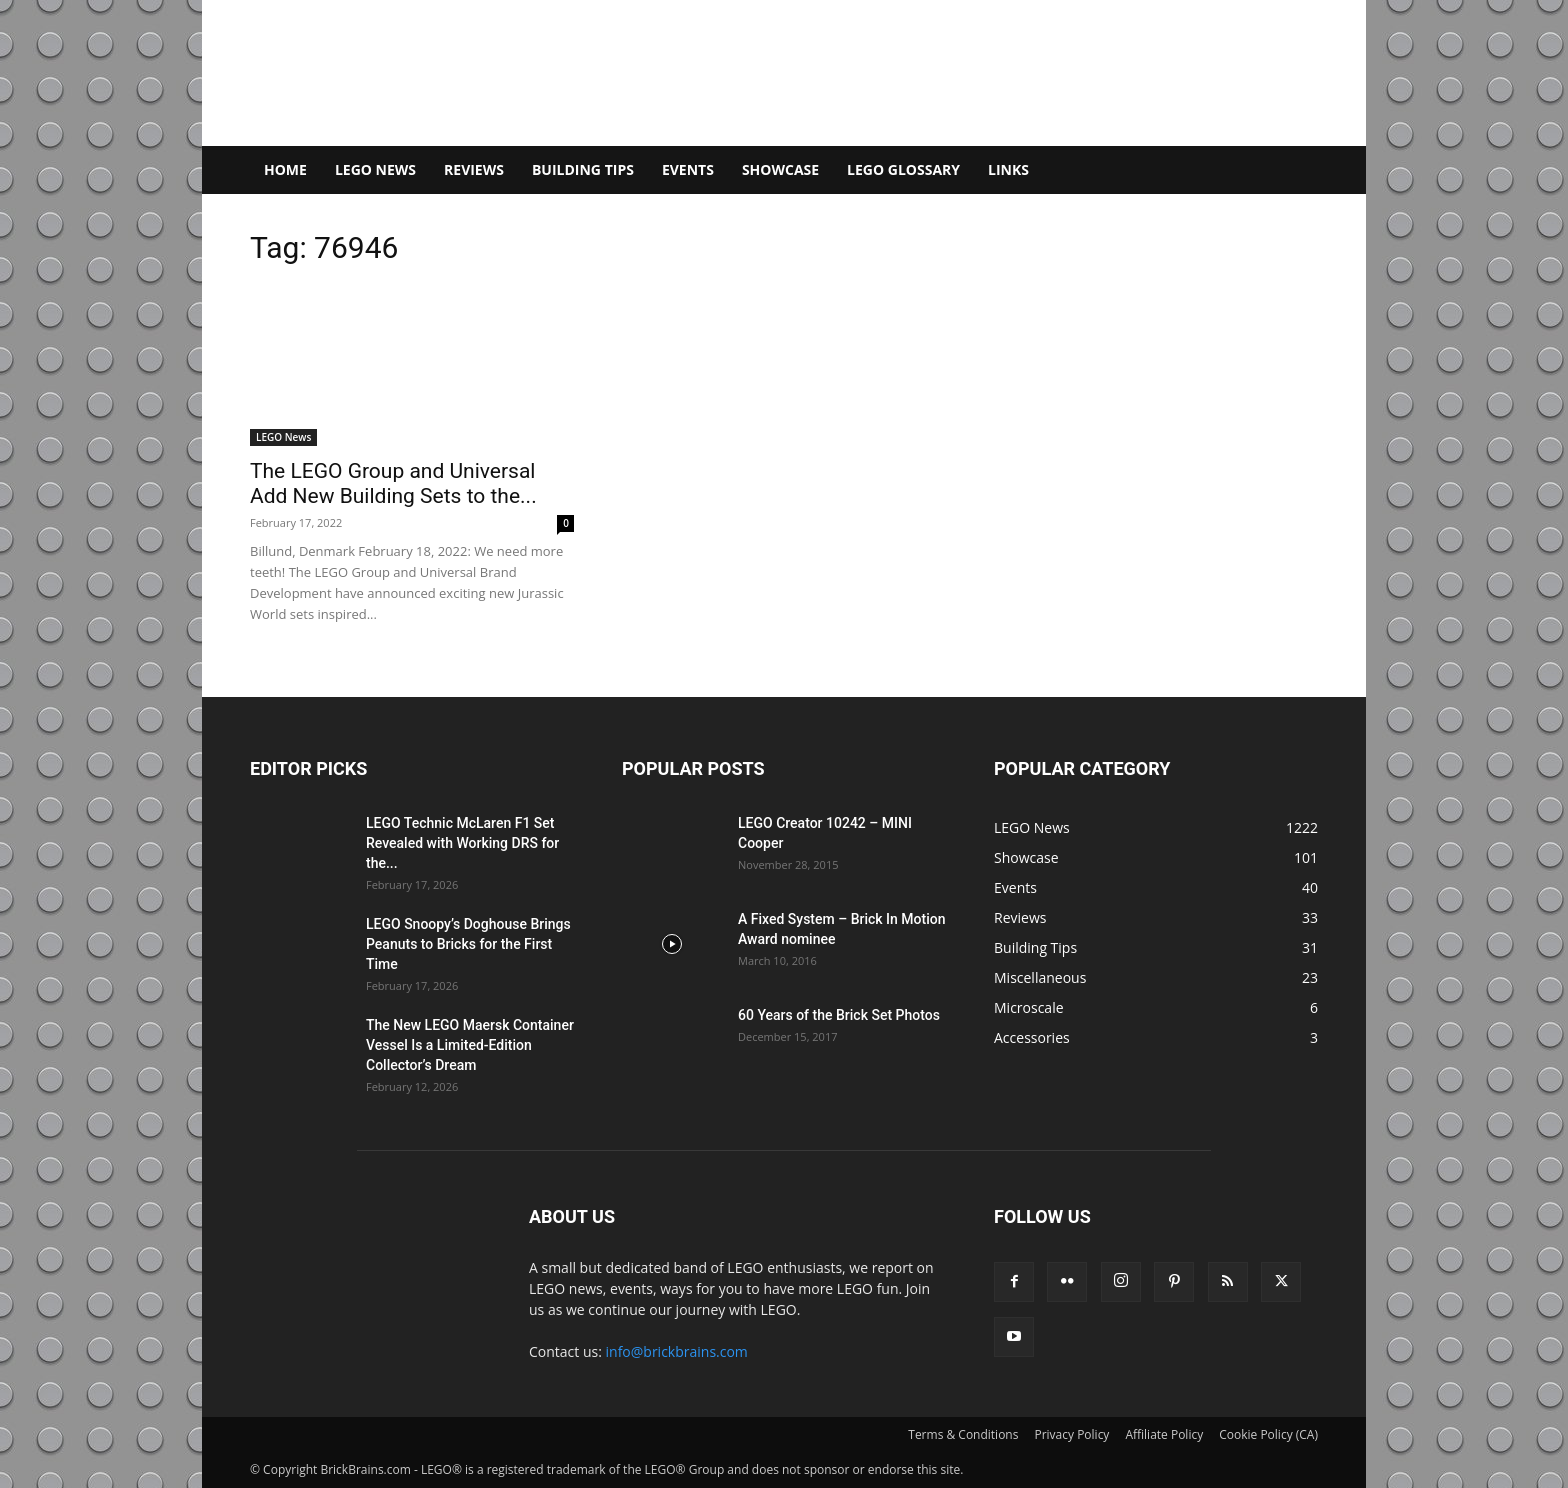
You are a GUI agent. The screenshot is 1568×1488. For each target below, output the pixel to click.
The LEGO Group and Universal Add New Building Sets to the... (393, 483)
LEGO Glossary (903, 169)
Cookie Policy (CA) (1268, 1434)
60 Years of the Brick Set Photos (839, 1015)
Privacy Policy (1071, 1434)
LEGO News (375, 169)
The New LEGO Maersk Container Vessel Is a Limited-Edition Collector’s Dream (470, 1045)
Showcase (780, 169)
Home (285, 169)
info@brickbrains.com (677, 1351)
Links (1008, 169)
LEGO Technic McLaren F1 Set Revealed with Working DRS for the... (462, 843)
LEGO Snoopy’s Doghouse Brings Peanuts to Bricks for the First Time (468, 944)
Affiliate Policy (1164, 1434)
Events (688, 169)
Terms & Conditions (963, 1434)
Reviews (474, 169)
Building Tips (583, 169)
